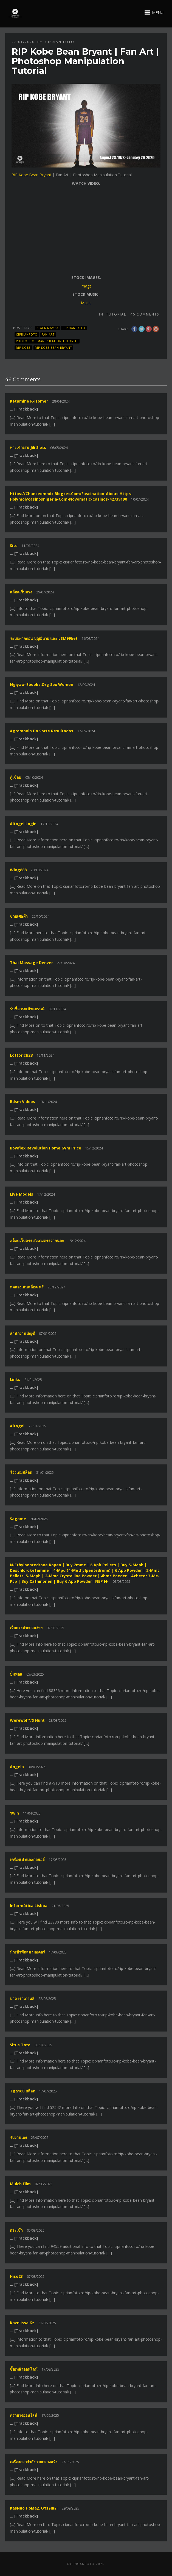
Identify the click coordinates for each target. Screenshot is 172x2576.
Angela (17, 1766)
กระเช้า (16, 2230)
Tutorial (116, 314)
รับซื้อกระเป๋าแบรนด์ (27, 1008)
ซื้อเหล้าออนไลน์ (24, 2369)
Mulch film (20, 2183)
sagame (18, 1518)
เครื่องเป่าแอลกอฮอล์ (27, 1859)
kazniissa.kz (22, 2322)
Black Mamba (47, 328)
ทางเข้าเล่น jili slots (28, 447)
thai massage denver (31, 962)
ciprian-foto (59, 42)
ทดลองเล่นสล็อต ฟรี (27, 1287)
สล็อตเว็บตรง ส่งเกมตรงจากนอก (37, 1240)
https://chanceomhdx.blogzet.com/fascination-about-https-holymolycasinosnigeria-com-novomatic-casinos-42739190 (71, 496)
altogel (17, 1425)
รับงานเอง (18, 2137)
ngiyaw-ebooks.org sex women (41, 684)
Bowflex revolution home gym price (45, 1148)
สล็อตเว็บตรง (21, 592)
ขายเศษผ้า (19, 916)
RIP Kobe (23, 348)
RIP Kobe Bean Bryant (31, 174)
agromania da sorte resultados (41, 730)
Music (86, 302)
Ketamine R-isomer (29, 401)
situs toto (20, 2044)
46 (144, 314)
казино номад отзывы (34, 2508)
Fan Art (48, 334)
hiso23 (16, 2276)
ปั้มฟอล (16, 1674)
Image (86, 286)
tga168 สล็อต (22, 2091)
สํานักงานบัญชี (22, 1333)
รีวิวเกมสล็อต (21, 1472)
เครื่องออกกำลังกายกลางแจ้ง (33, 2461)
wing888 (18, 869)
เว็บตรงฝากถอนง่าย (26, 1627)
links (15, 1379)
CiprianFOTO (27, 334)
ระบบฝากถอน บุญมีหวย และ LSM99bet (44, 638)
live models (21, 1194)
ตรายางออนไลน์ (23, 2415)
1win (14, 1813)
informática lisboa (28, 1905)
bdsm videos (22, 1101)
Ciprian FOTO (74, 328)
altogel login (23, 823)
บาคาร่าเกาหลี (22, 1998)
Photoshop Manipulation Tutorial (47, 341)
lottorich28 (21, 1055)
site (14, 545)
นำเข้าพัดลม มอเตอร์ (27, 1952)
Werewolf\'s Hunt (27, 1720)
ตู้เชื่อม (15, 777)
